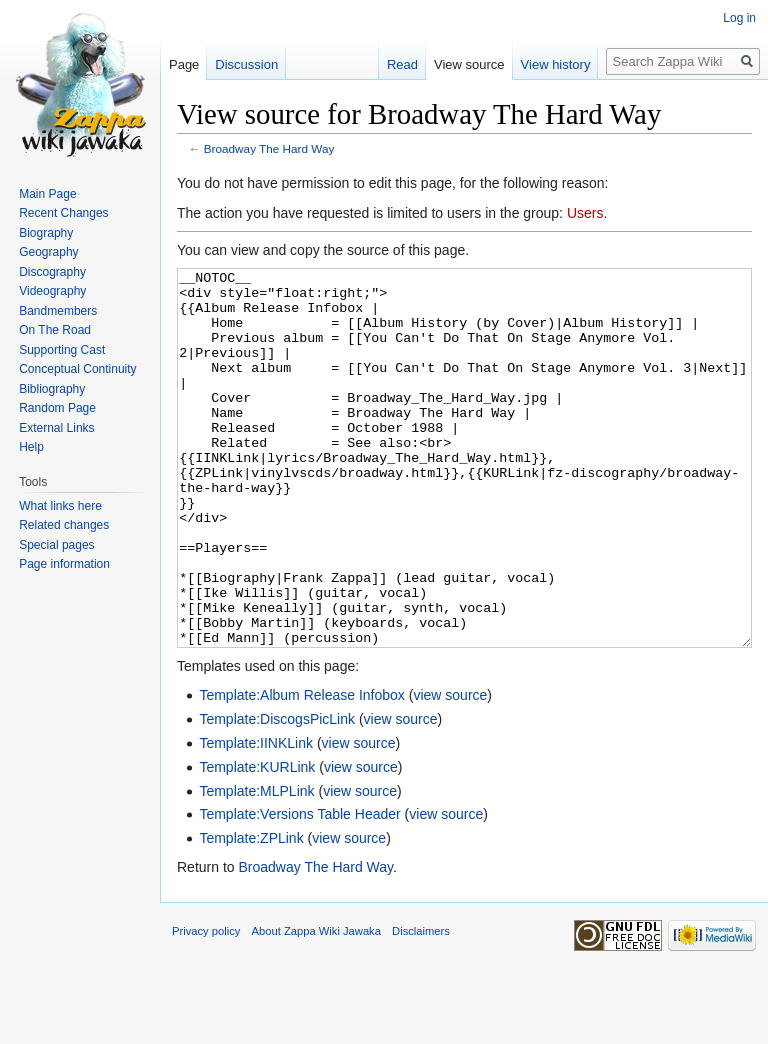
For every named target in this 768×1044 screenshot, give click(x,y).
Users (585, 213)
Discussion (246, 64)
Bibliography (52, 389)
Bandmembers (58, 311)
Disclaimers (421, 1006)
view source (450, 770)
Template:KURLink (257, 842)
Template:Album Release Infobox (301, 770)
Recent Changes (63, 213)
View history (556, 64)
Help (31, 447)
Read (402, 64)
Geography (48, 252)
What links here (60, 506)
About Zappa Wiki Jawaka (316, 1006)
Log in (739, 18)
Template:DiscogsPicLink (277, 794)
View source (469, 64)
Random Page (57, 408)
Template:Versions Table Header (299, 889)
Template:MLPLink (256, 866)
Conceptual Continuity (77, 369)
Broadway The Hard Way (269, 148)
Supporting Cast (62, 350)
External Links (56, 428)
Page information (64, 564)
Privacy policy (206, 1006)
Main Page (47, 194)
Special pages (56, 545)
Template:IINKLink (256, 818)
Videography (52, 291)
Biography (46, 233)
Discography (52, 272)
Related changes (64, 525)
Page (184, 64)
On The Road (55, 330)
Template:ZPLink (251, 913)
